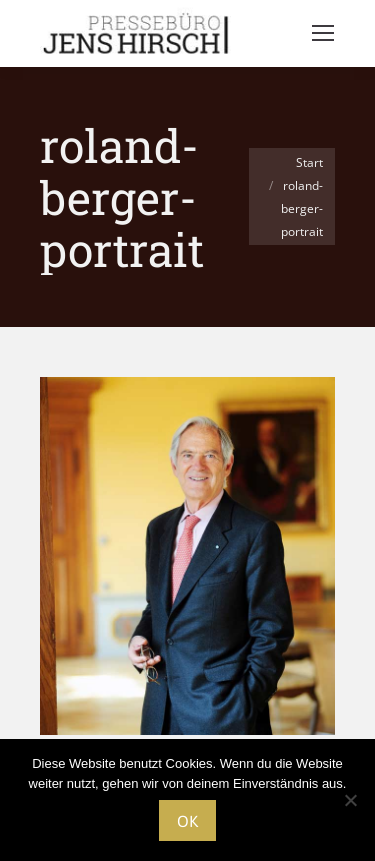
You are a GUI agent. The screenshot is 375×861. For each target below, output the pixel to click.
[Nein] (350, 800)
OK (187, 821)
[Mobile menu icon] (323, 33)
